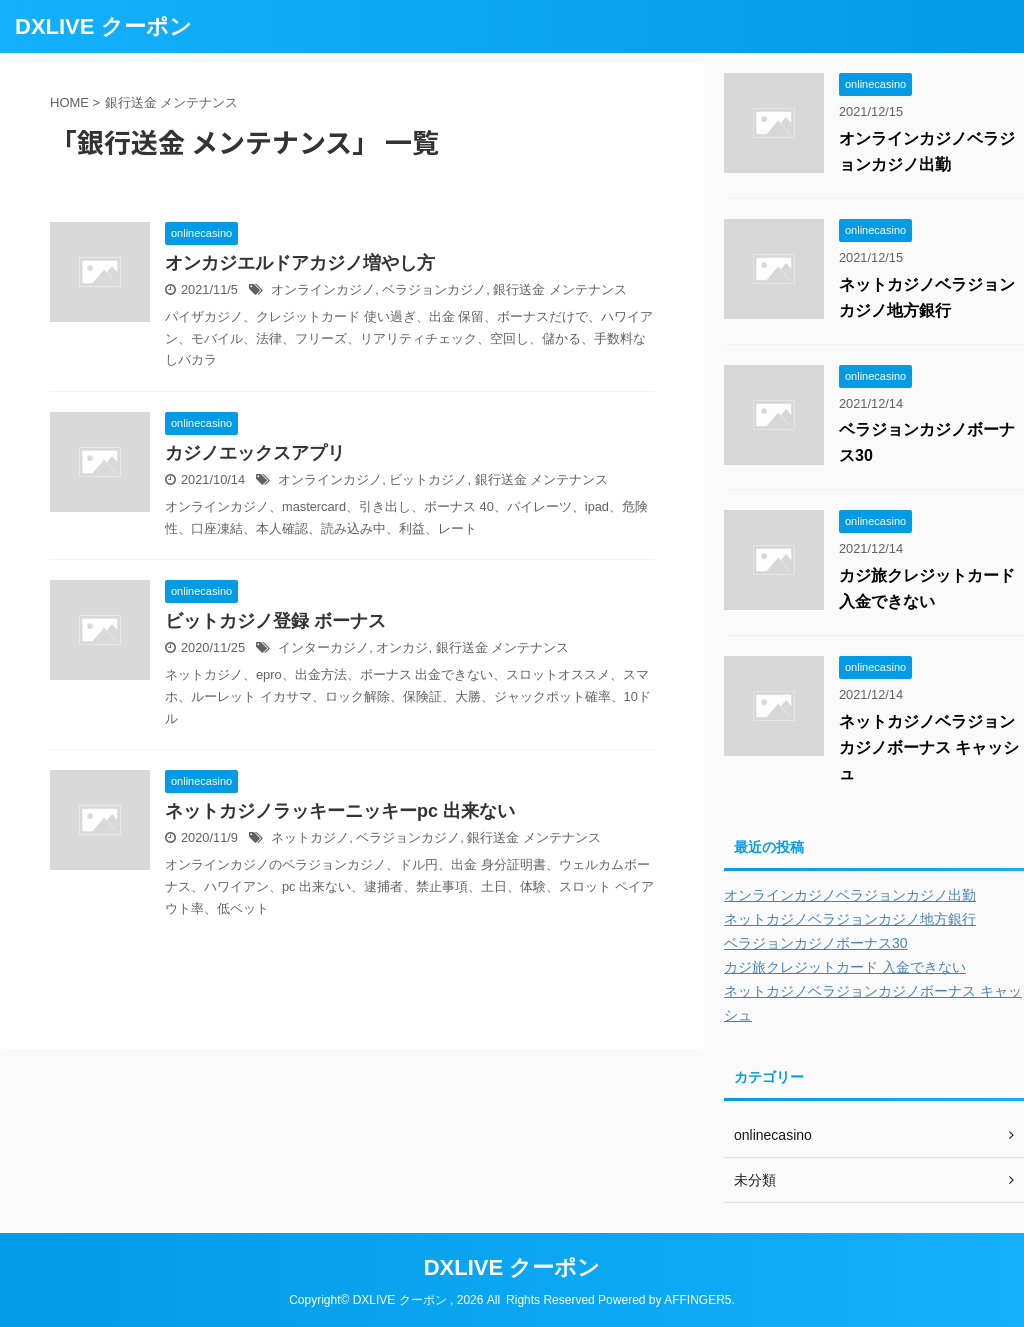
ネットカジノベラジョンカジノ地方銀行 (850, 919)
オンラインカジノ (323, 289)
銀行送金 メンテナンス (560, 289)
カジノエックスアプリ (255, 453)
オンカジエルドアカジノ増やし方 (300, 263)
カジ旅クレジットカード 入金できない (845, 967)
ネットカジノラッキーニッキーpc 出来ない (340, 811)
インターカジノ (323, 647)
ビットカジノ (428, 479)
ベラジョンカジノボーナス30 (816, 943)
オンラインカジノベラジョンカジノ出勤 (850, 895)
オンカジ (402, 647)
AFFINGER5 (697, 1300)
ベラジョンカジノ (434, 289)
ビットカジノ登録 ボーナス (275, 621)
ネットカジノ (310, 837)
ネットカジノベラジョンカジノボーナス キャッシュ (929, 747)
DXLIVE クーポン (103, 26)
